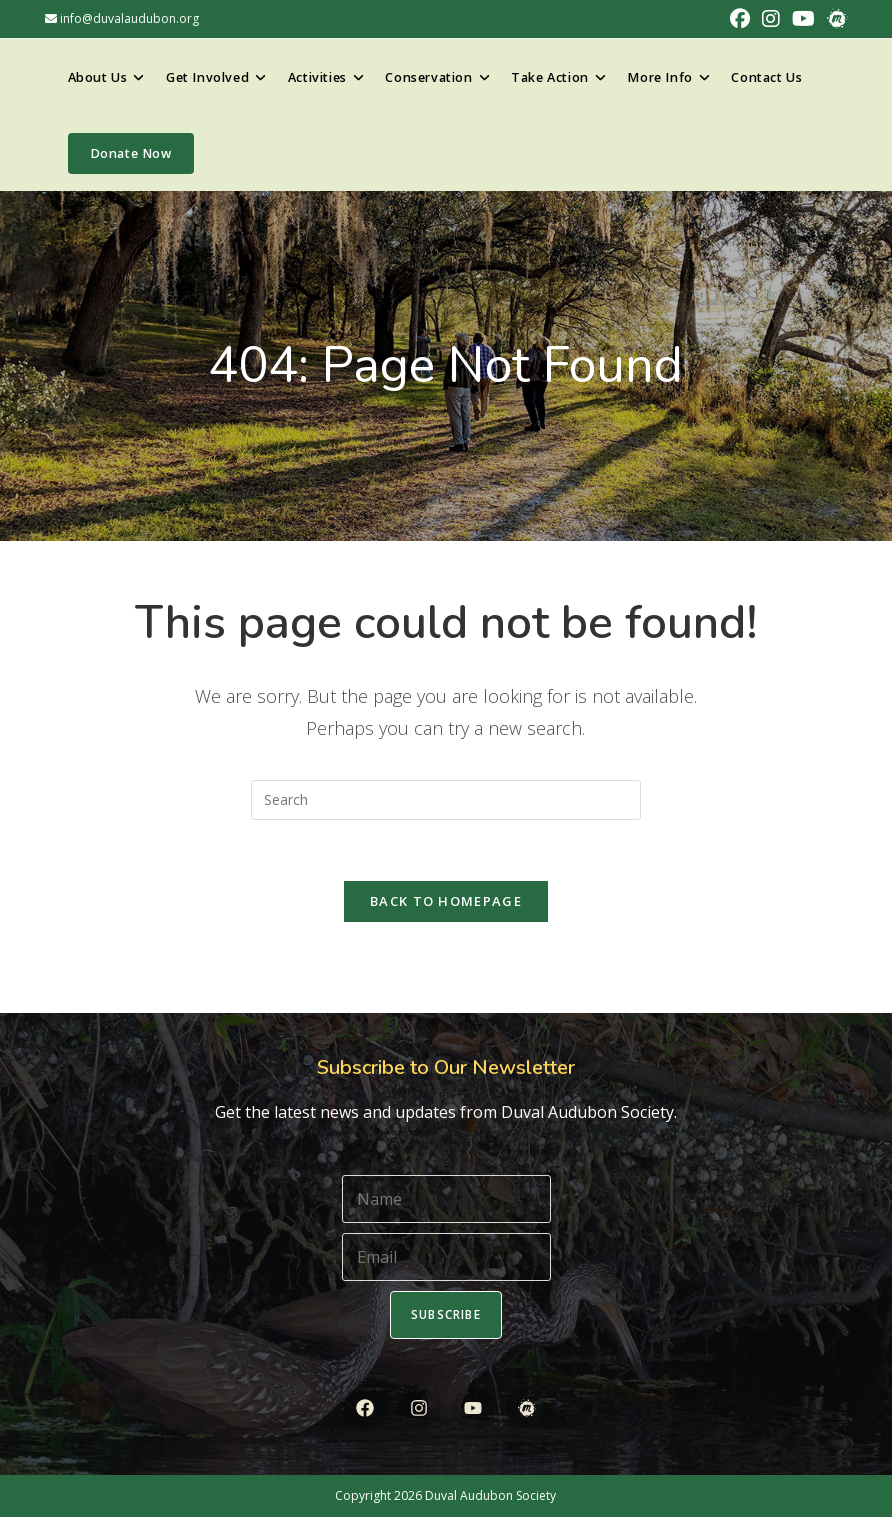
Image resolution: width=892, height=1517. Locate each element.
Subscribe (446, 1314)
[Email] (446, 1257)
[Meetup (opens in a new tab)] (834, 19)
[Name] (446, 1199)
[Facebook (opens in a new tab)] (740, 19)
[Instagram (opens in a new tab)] (771, 19)
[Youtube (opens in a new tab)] (803, 19)
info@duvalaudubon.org (122, 18)
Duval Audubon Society (490, 1495)
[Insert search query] (446, 800)
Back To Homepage (446, 901)
